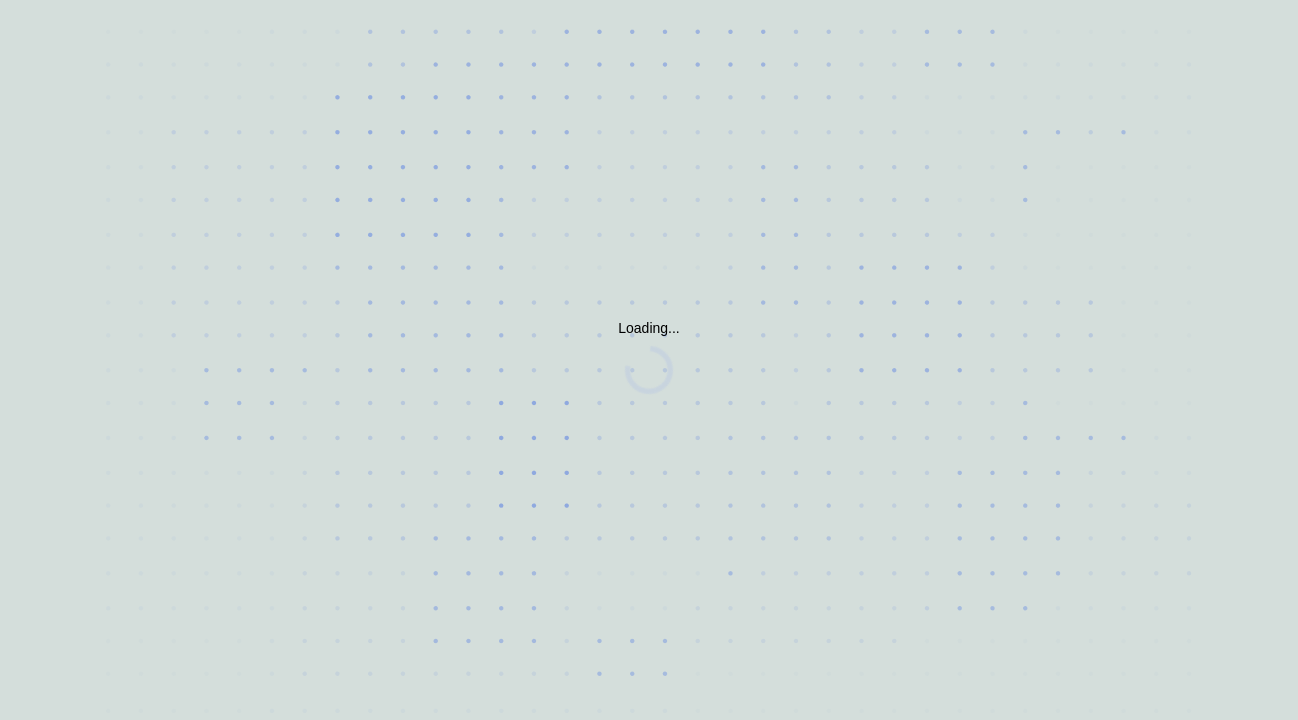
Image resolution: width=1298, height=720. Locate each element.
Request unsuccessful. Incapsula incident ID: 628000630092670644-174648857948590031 (649, 360)
